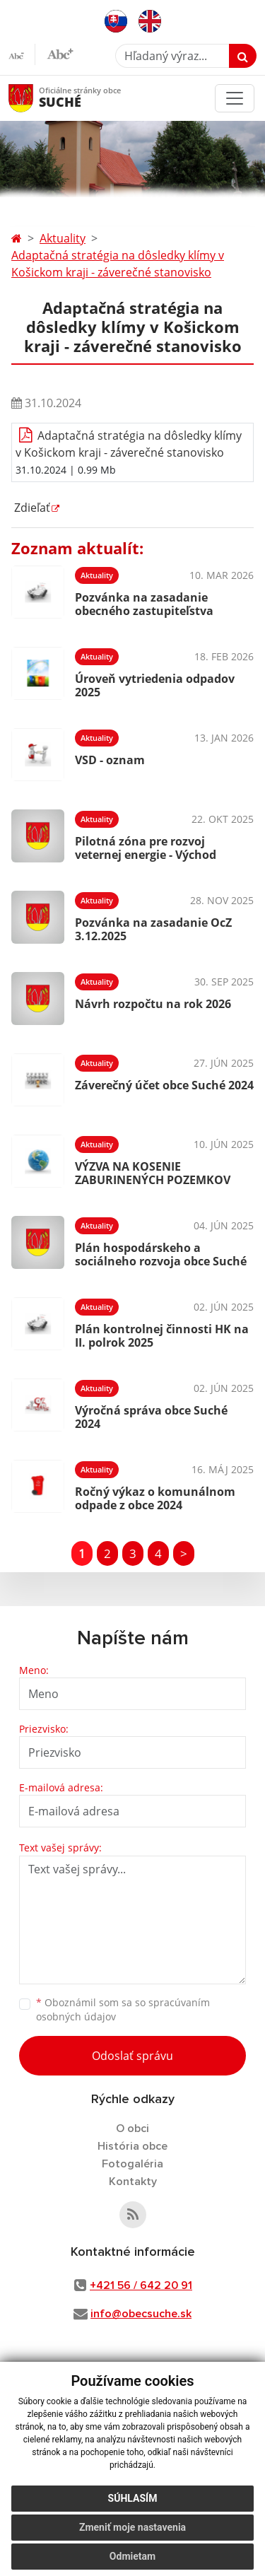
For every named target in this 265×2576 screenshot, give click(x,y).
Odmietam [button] (132, 2556)
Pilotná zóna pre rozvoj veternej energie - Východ (145, 847)
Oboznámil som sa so (123, 2010)
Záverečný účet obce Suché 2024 (164, 1085)
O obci (132, 2128)
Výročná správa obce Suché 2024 (151, 1417)
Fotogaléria (132, 2164)
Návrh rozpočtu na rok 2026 (153, 1004)
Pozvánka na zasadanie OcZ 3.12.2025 (153, 929)
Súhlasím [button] (133, 2498)
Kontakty (133, 2181)
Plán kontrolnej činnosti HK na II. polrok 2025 (162, 1335)
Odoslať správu (132, 2055)
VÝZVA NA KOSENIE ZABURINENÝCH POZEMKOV (152, 1173)
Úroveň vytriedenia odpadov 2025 (155, 685)
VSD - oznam (110, 760)
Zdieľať (30, 507)
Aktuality (63, 238)
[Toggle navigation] (234, 98)
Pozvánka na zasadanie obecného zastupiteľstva (144, 604)
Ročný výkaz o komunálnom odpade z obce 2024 (155, 1498)
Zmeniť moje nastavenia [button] (132, 2527)
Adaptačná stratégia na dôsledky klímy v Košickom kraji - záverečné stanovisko (117, 263)
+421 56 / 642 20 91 (141, 2285)
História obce (132, 2146)
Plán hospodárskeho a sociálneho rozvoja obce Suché (161, 1254)
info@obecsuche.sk (141, 2313)
